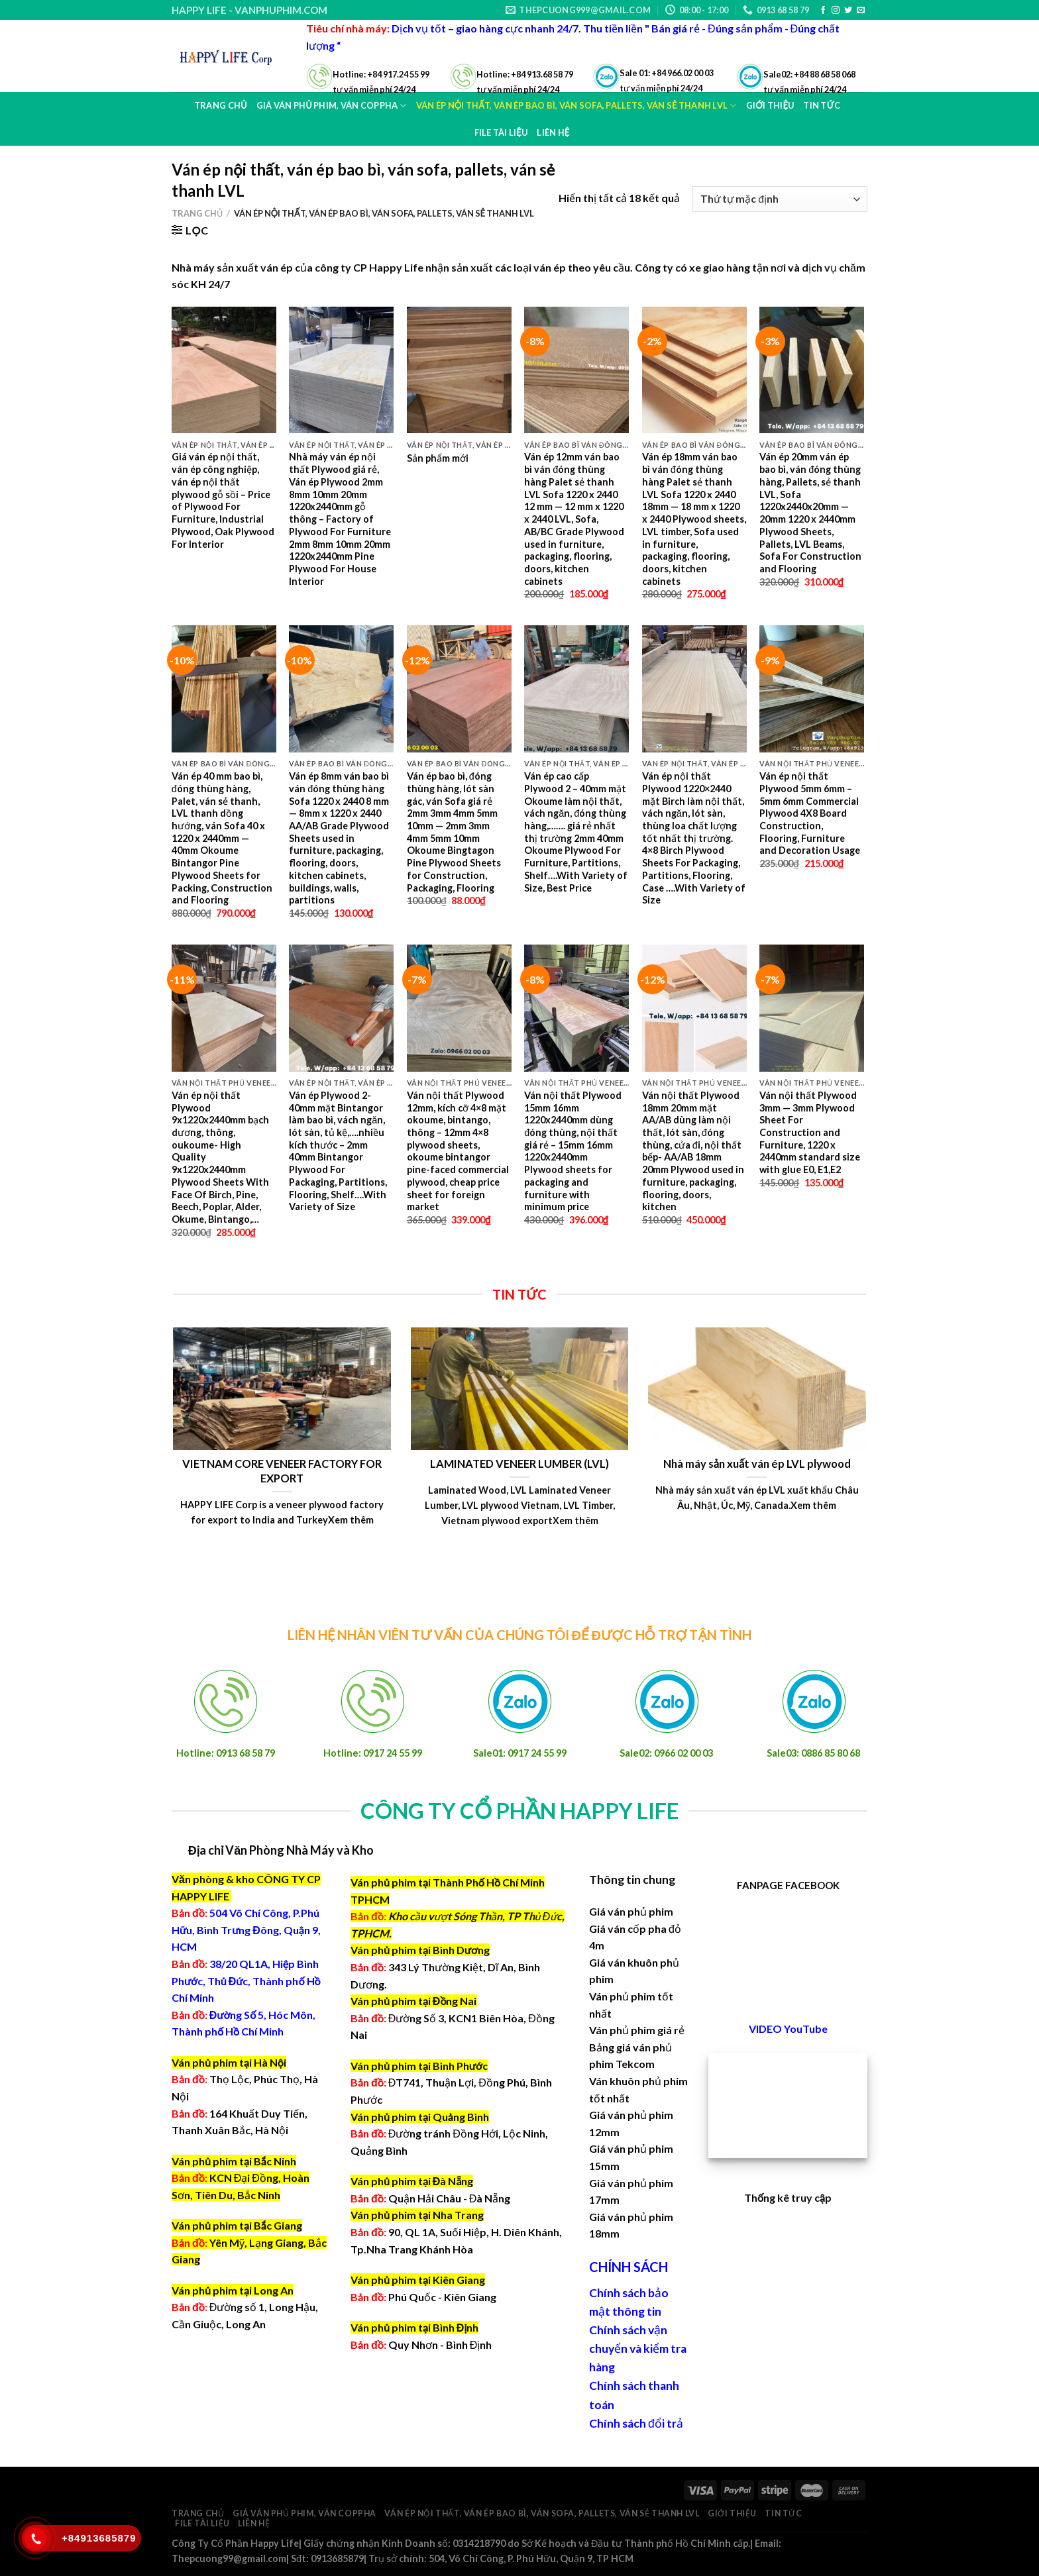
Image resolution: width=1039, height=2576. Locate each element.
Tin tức (783, 2513)
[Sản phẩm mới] (459, 370)
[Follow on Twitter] (848, 10)
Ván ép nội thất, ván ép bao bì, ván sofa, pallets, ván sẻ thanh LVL (541, 2513)
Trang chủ (220, 105)
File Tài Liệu (501, 132)
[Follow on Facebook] (823, 10)
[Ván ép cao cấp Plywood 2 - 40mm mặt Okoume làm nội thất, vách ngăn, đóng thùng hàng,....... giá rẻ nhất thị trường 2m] (576, 688)
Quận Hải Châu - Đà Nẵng (449, 2198)
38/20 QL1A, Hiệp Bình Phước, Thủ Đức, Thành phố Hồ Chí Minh (246, 1980)
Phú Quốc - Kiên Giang (442, 2297)
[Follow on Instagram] (836, 10)
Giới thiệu (732, 2513)
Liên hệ (553, 132)
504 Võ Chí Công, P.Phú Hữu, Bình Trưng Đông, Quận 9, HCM (246, 1929)
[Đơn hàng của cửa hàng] (779, 199)
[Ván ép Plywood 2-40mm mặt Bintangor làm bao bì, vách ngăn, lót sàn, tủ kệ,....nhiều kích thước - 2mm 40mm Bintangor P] (341, 1008)
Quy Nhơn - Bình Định (440, 2344)
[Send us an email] (861, 10)
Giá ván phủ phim (631, 1911)
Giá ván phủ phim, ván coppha (304, 2513)
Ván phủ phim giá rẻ (636, 2030)
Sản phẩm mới (437, 458)
